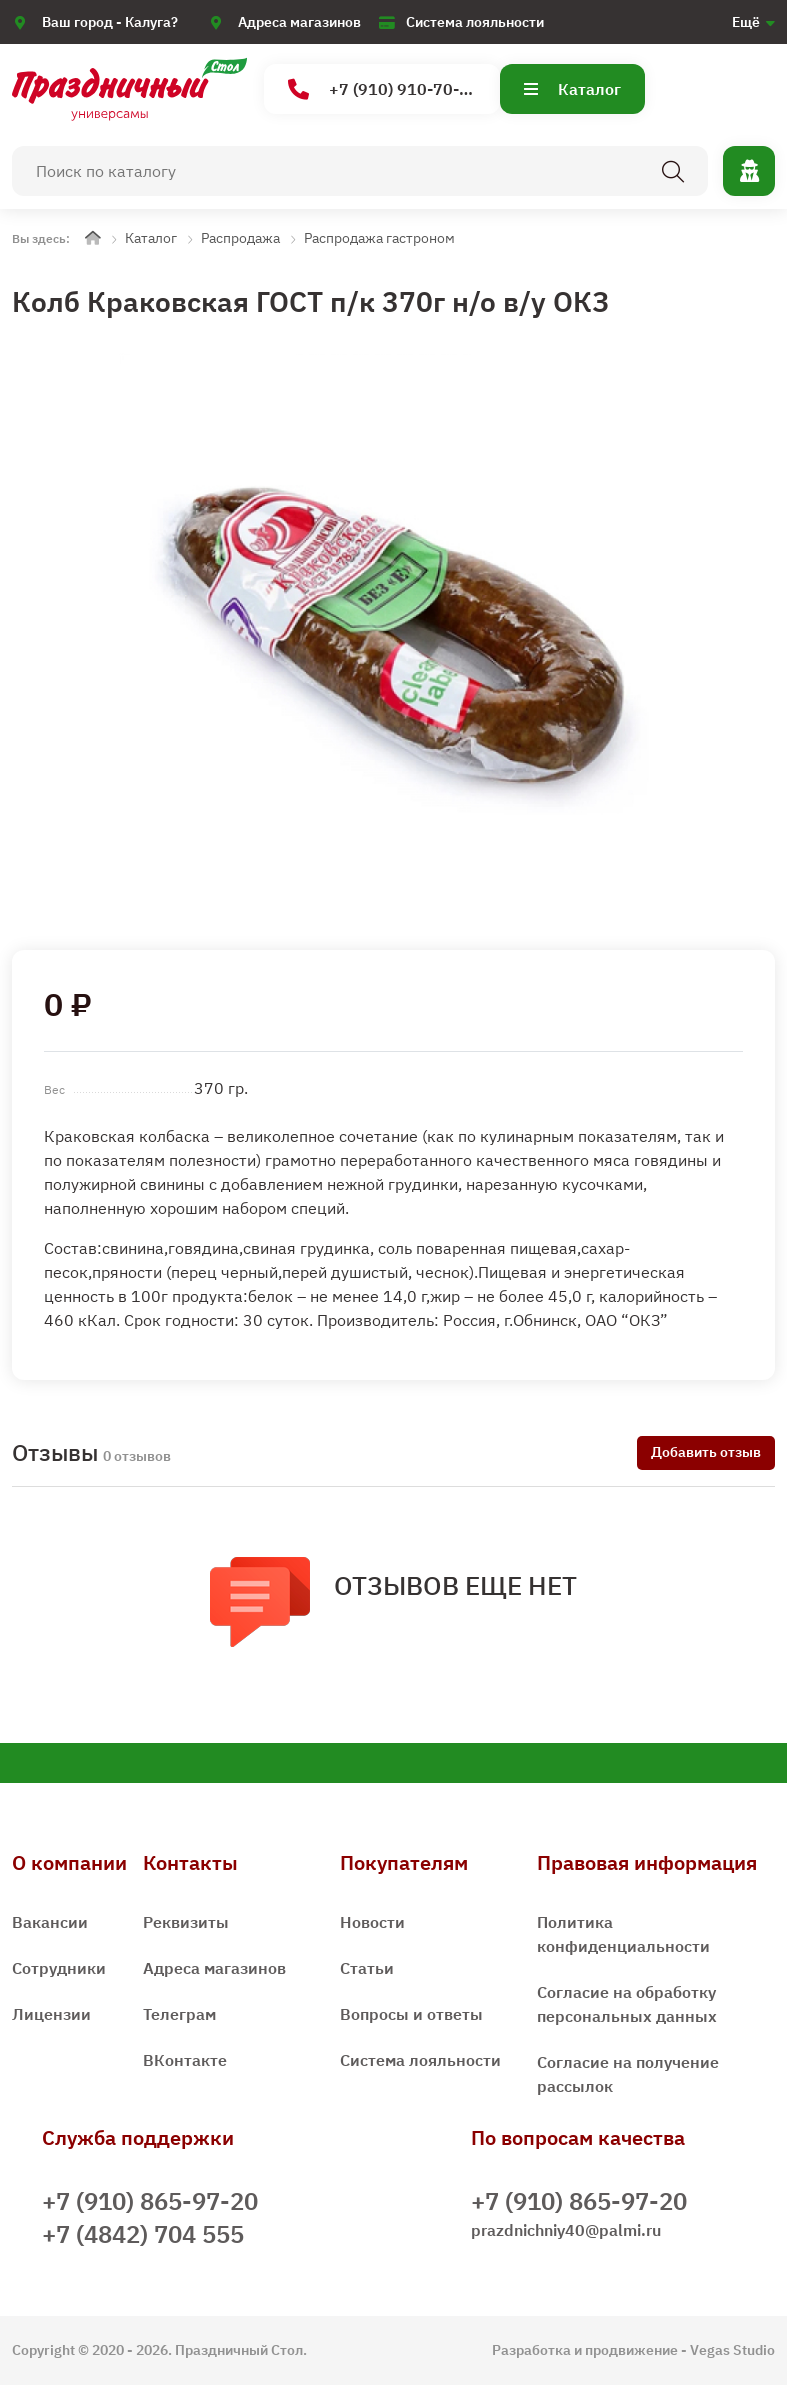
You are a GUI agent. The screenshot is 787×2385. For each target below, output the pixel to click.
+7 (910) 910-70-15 (383, 89)
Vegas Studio (732, 2350)
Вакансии (50, 1922)
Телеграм (179, 2014)
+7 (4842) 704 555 (143, 2234)
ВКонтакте (185, 2060)
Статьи (367, 1968)
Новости (372, 1922)
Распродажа (240, 238)
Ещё (746, 22)
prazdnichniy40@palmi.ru (566, 2230)
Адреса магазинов (299, 22)
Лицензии (51, 2014)
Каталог (572, 89)
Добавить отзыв (706, 1452)
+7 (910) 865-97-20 (150, 2201)
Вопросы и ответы (411, 2014)
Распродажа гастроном (379, 238)
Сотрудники (59, 1968)
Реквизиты (186, 1922)
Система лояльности (475, 22)
